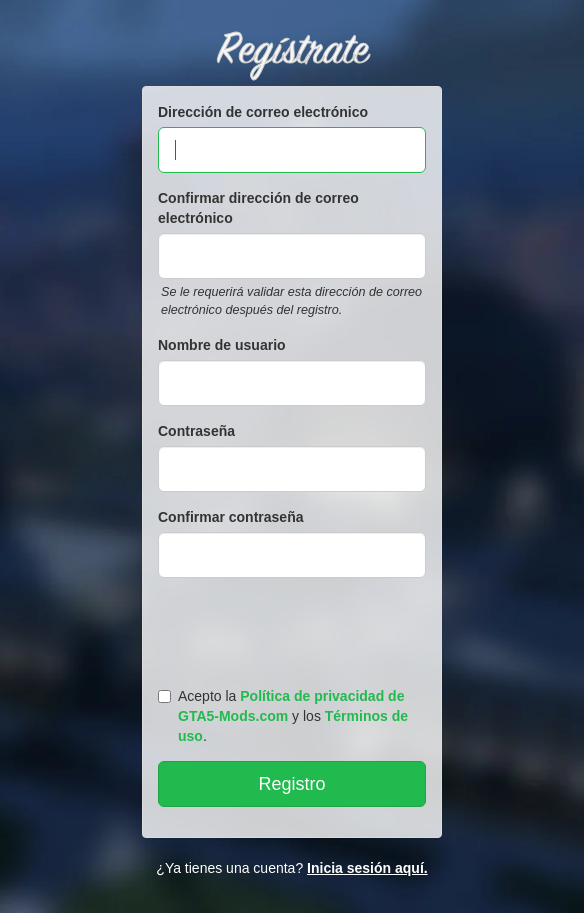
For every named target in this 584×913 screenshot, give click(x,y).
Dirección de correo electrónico (263, 112)
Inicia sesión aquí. (367, 868)
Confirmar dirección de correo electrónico (258, 208)
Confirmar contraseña (230, 517)
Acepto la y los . (283, 716)
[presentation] (295, 628)
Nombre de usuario (222, 345)
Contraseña (196, 431)
